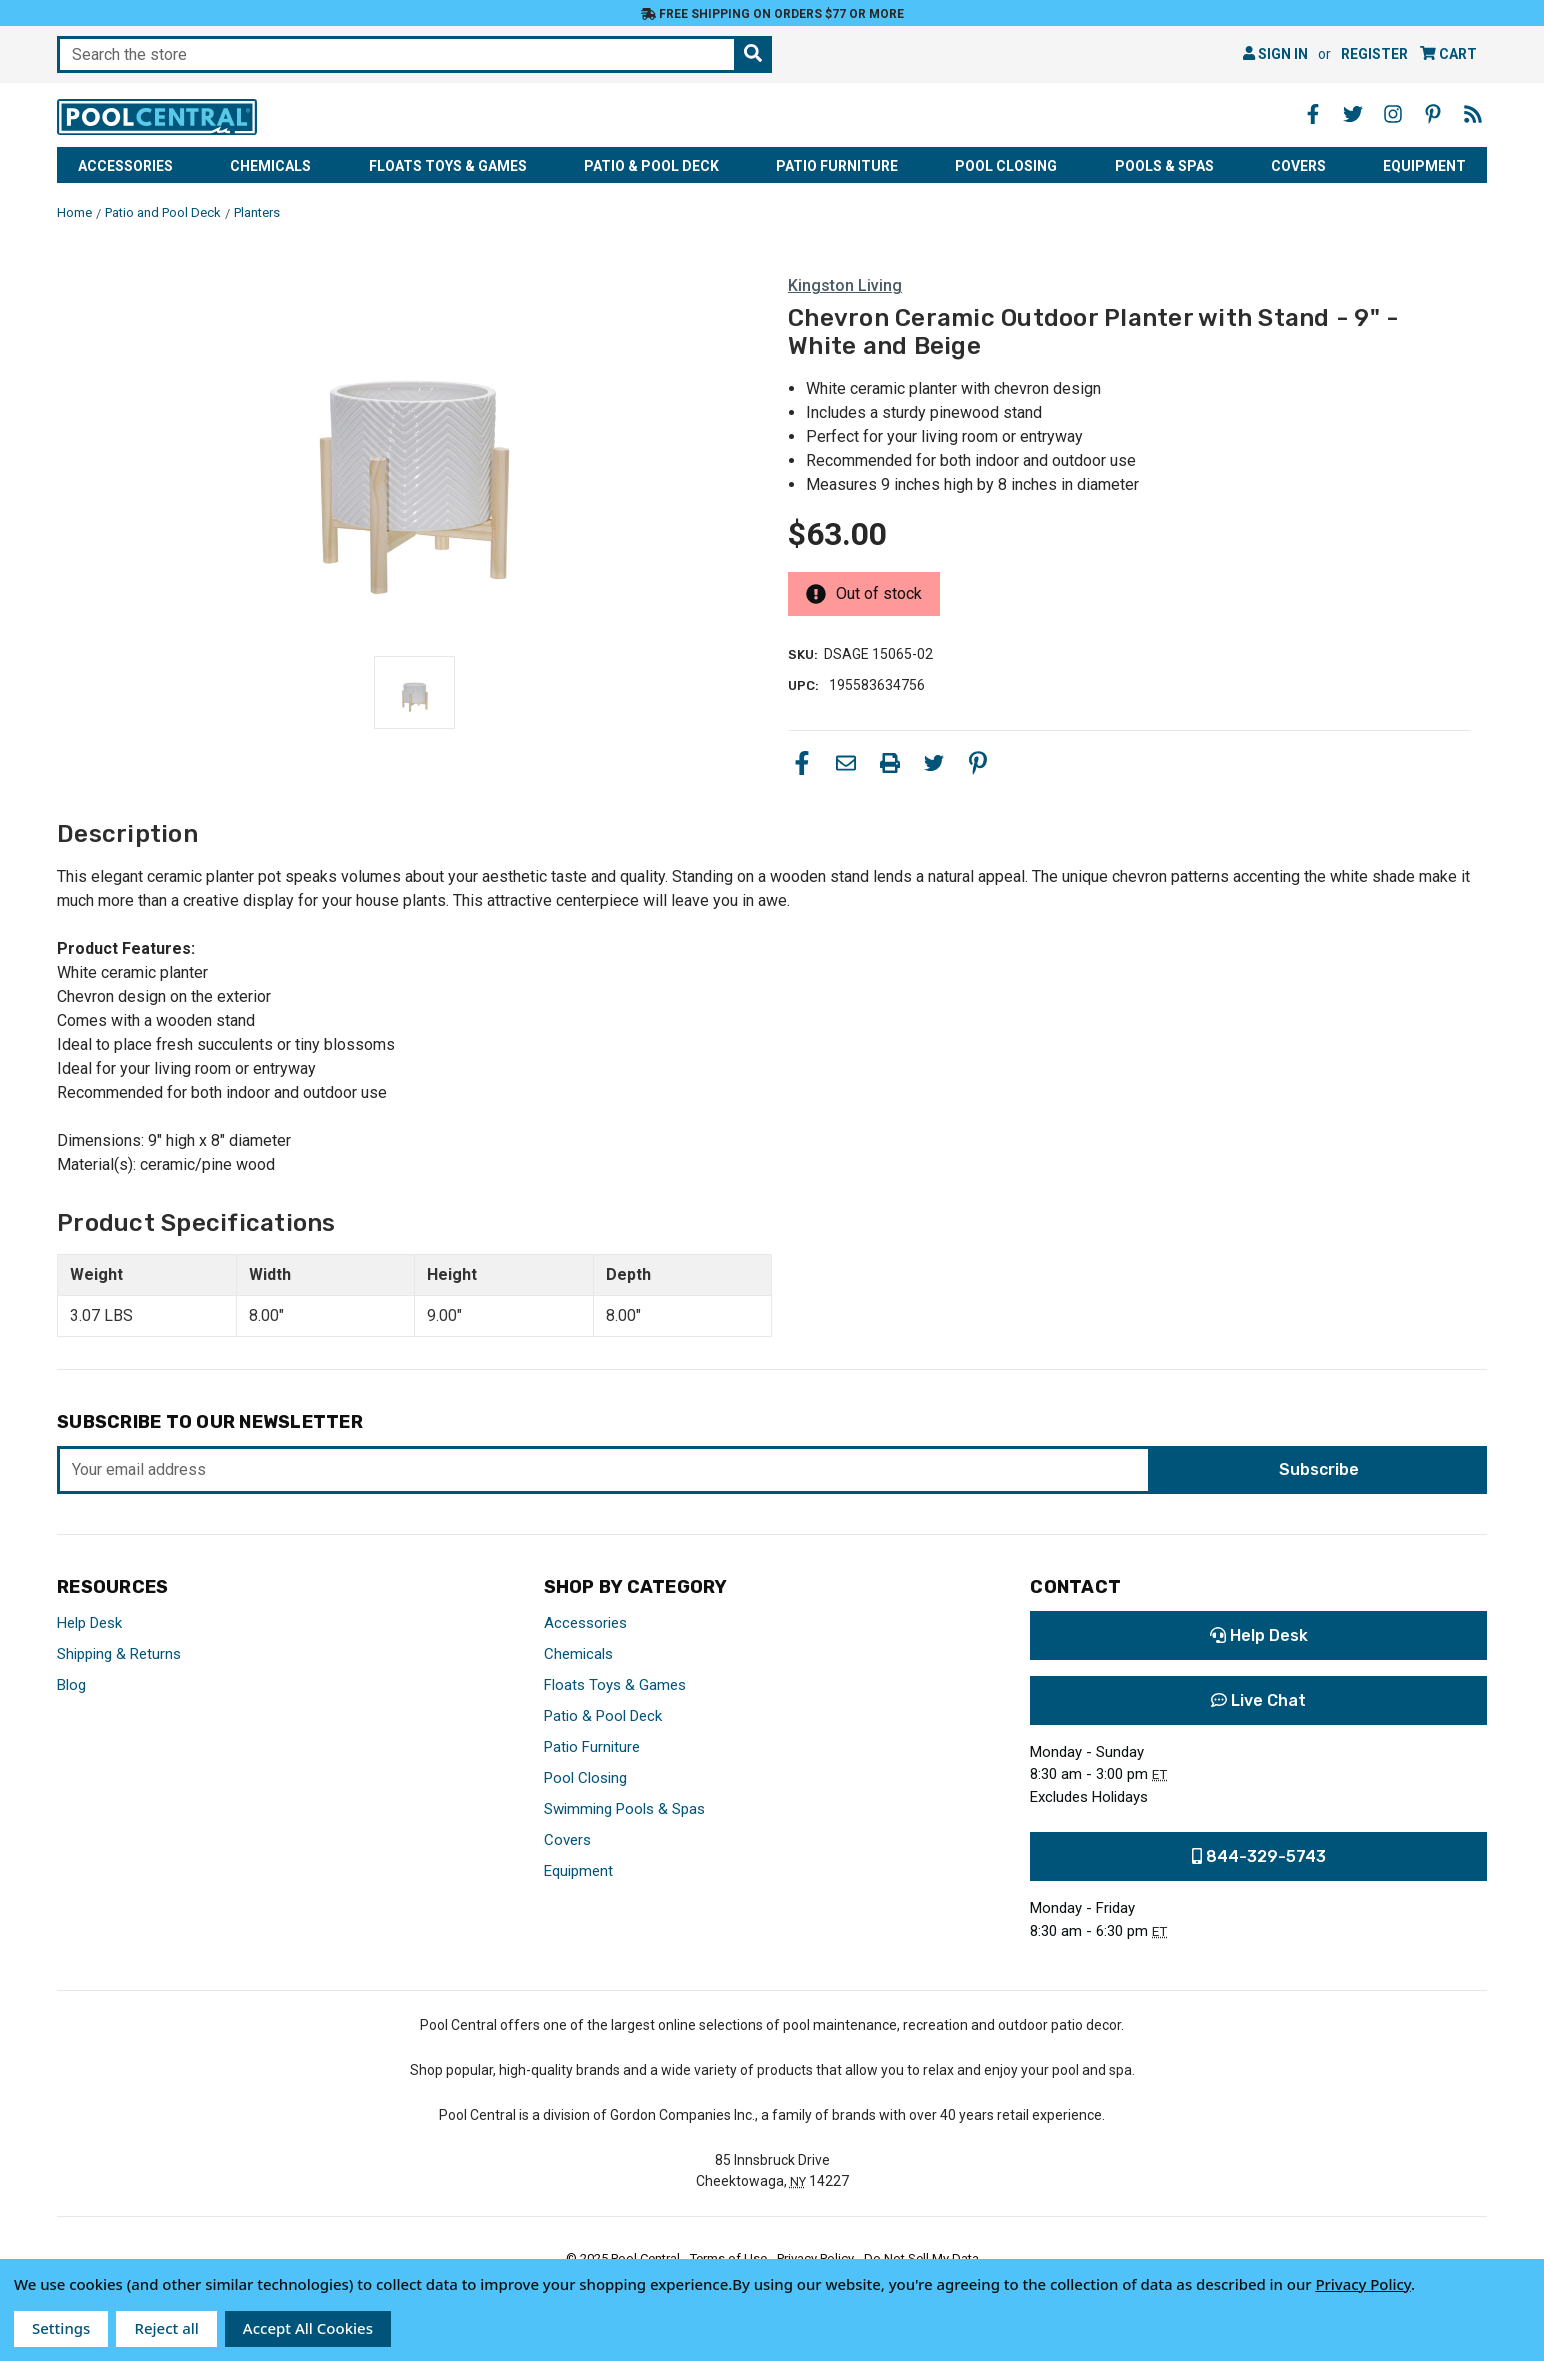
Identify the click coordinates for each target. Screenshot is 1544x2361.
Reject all (166, 2328)
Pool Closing (1006, 166)
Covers (1298, 166)
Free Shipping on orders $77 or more (772, 14)
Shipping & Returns (119, 1654)
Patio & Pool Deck (651, 166)
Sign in (1275, 54)
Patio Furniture (837, 166)
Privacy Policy (1363, 2284)
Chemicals (270, 166)
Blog (71, 1685)
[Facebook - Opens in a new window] (1313, 114)
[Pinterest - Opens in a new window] (1433, 114)
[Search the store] (753, 54)
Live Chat (1258, 1700)
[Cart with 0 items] (1448, 54)
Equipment (1424, 166)
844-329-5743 (1259, 1856)
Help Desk (89, 1623)
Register (1374, 54)
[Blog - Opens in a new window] (1473, 114)
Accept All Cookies (308, 2328)
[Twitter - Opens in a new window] (1353, 114)
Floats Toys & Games (448, 166)
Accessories (125, 166)
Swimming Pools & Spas (624, 1809)
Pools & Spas (1164, 166)
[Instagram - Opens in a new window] (1393, 114)
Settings (61, 2328)
